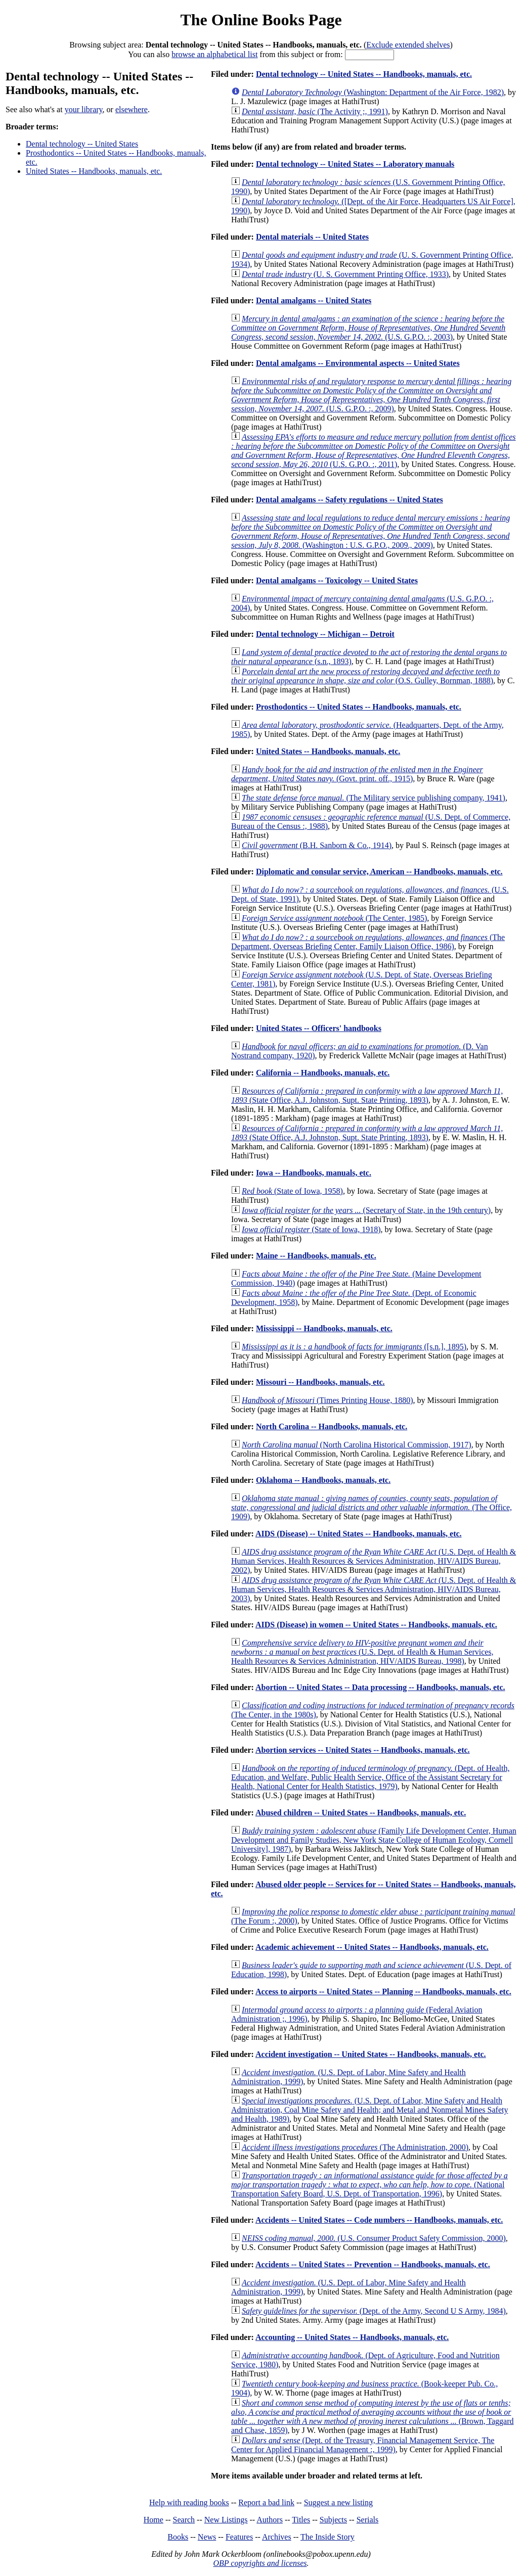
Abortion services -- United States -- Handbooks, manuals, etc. (362, 1750)
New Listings (226, 2519)
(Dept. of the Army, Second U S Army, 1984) (374, 2311)
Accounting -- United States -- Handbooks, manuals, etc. (352, 2337)
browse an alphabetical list (214, 54)
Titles (301, 2519)
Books (177, 2537)
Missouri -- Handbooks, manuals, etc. (320, 1382)
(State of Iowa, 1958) (292, 1191)
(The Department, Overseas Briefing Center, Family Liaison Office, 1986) (368, 942)
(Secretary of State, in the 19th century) (366, 1210)
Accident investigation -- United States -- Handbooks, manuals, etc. (370, 2054)
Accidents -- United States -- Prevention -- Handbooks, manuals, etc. (372, 2264)
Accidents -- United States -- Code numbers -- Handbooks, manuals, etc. (379, 2220)
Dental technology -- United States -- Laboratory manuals (355, 164)
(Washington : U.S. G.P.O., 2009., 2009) (370, 531)
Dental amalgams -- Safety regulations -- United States (349, 499)
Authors (269, 2519)
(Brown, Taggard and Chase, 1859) (372, 2416)
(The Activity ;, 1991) (315, 111)
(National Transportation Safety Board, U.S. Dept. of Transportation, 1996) (369, 2184)
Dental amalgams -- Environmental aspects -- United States (358, 363)
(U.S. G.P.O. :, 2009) (371, 395)
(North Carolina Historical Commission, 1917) (356, 1444)
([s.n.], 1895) (354, 1346)
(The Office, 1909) (371, 1507)
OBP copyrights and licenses (260, 2563)
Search (184, 2519)
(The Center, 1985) (334, 918)
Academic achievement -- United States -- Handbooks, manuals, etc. (372, 1947)
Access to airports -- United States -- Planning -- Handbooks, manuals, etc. (383, 1991)
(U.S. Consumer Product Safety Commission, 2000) (374, 2238)
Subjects (333, 2519)
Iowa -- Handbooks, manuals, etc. (313, 1172)
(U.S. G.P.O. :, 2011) (373, 451)
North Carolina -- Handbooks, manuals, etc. (331, 1426)
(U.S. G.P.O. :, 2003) (368, 327)
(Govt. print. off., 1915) (357, 774)
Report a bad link (266, 2502)
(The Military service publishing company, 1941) (373, 797)
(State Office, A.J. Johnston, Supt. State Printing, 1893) (367, 1095)
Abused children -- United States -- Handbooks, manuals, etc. (360, 1812)
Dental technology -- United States (82, 143)
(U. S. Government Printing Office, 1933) (345, 274)
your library (84, 109)
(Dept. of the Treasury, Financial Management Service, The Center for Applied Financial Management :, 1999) (362, 2445)
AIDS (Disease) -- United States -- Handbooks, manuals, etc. (358, 1533)
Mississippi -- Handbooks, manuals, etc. (324, 1328)
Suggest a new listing (338, 2502)
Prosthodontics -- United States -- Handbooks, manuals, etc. (358, 706)
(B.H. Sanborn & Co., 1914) (317, 845)
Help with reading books (189, 2502)
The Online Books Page (260, 20)
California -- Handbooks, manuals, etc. (322, 1072)
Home (153, 2519)
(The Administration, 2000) (355, 2147)
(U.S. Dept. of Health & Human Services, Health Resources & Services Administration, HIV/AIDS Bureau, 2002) (373, 1561)
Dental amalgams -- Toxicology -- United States (337, 580)
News (207, 2537)
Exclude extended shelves (408, 44)
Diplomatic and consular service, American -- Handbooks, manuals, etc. (379, 871)
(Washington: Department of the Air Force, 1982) (373, 92)
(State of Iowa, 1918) (311, 1229)
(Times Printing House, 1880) (327, 1400)
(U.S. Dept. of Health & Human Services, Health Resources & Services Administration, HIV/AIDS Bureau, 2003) (373, 1589)
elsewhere (131, 109)
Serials (368, 2519)
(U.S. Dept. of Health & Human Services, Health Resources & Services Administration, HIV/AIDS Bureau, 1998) (362, 1651)
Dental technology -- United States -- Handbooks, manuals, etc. (364, 74)
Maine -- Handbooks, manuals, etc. (316, 1255)
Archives (276, 2537)
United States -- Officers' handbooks (318, 1028)
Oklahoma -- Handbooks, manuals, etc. (323, 1480)
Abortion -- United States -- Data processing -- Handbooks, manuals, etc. (380, 1687)
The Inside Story (327, 2537)
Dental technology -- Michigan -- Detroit (325, 634)
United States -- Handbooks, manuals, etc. (94, 171)
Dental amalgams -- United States (313, 300)
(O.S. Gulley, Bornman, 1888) (365, 676)
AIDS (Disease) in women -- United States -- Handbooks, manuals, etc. (376, 1624)
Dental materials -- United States (312, 236)
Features (239, 2537)
